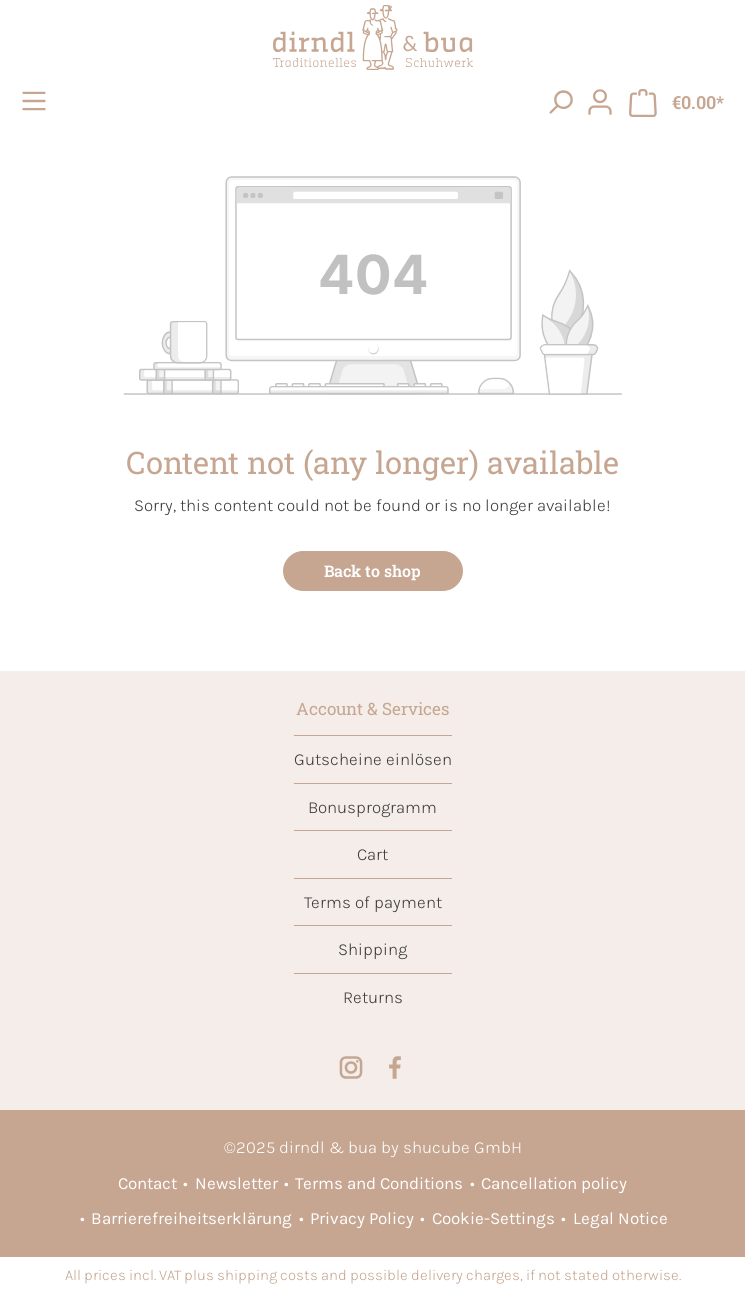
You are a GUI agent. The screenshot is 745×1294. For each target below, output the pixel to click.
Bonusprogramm (372, 807)
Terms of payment (373, 902)
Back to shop (372, 570)
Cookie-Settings (493, 1218)
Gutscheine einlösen (373, 759)
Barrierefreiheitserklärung (191, 1218)
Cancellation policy (554, 1183)
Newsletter (236, 1183)
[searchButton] (560, 101)
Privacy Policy (362, 1218)
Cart (372, 854)
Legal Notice (620, 1218)
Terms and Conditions (379, 1183)
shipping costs (267, 1275)
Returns (373, 997)
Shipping (372, 949)
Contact (147, 1183)
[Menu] (37, 101)
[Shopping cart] (676, 101)
